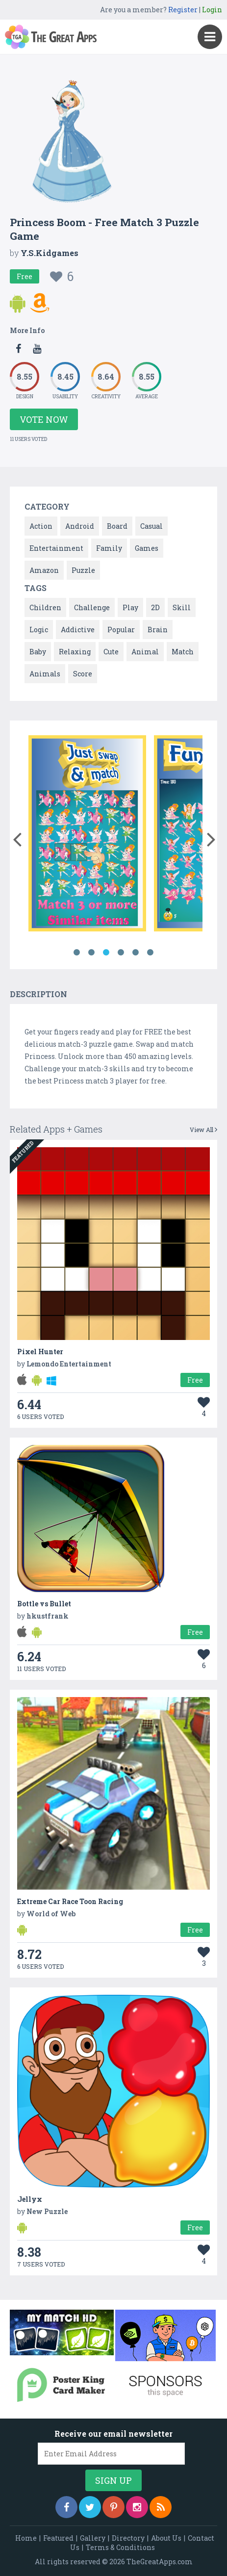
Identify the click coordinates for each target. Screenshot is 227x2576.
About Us (166, 2538)
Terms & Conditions (120, 2547)
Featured (58, 2538)
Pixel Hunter (40, 1351)
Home (26, 2538)
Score (82, 673)
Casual (151, 526)
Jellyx (29, 2199)
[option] (87, 835)
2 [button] (92, 952)
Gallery (92, 2538)
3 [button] (106, 952)
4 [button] (121, 952)
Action (40, 526)
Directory (128, 2538)
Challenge (92, 607)
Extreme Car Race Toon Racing (70, 1901)
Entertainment (56, 548)
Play (130, 607)
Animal (145, 651)
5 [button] (136, 952)
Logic (38, 629)
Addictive (78, 629)
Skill (182, 607)
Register (183, 9)
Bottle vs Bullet (44, 1603)
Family (109, 548)
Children (45, 607)
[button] (17, 837)
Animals (44, 673)
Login (212, 9)
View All (203, 1129)
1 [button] (77, 952)
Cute (111, 651)
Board (117, 526)
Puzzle (83, 570)
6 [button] (150, 952)
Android (79, 526)
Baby (37, 651)
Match (183, 651)
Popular (121, 629)
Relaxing (75, 651)
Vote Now (44, 419)
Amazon (44, 570)
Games (146, 548)
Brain (158, 629)
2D (155, 607)
